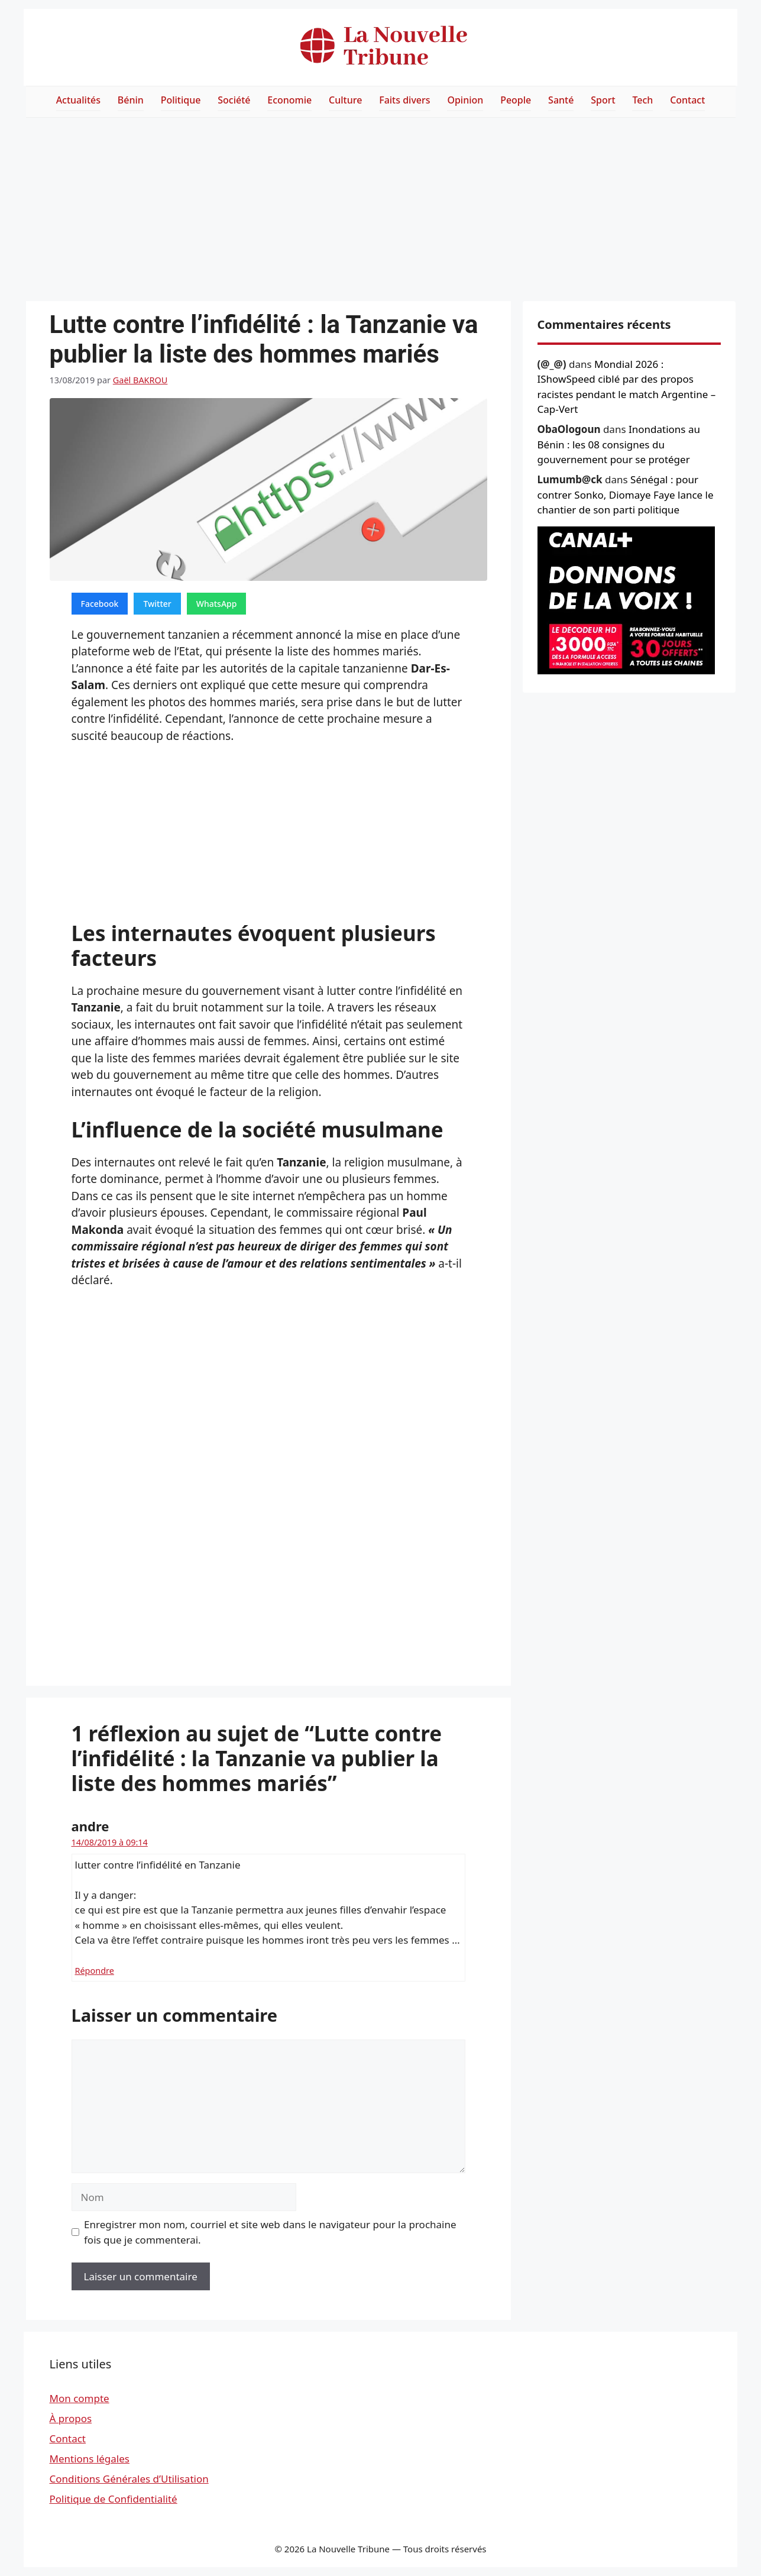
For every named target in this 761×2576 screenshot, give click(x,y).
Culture (345, 99)
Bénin (131, 99)
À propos (71, 2418)
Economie (289, 99)
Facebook (100, 603)
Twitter (157, 603)
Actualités (78, 99)
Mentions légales (89, 2458)
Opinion (465, 99)
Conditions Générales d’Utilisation (129, 2478)
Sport (603, 99)
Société (234, 99)
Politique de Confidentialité (113, 2499)
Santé (561, 99)
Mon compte (79, 2398)
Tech (642, 99)
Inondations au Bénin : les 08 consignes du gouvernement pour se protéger (618, 444)
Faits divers (404, 99)
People (515, 99)
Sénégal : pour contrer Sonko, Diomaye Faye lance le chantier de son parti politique (625, 494)
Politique (181, 99)
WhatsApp (216, 603)
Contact (687, 99)
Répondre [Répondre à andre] (94, 1970)
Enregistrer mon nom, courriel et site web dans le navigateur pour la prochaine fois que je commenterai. (270, 2232)
